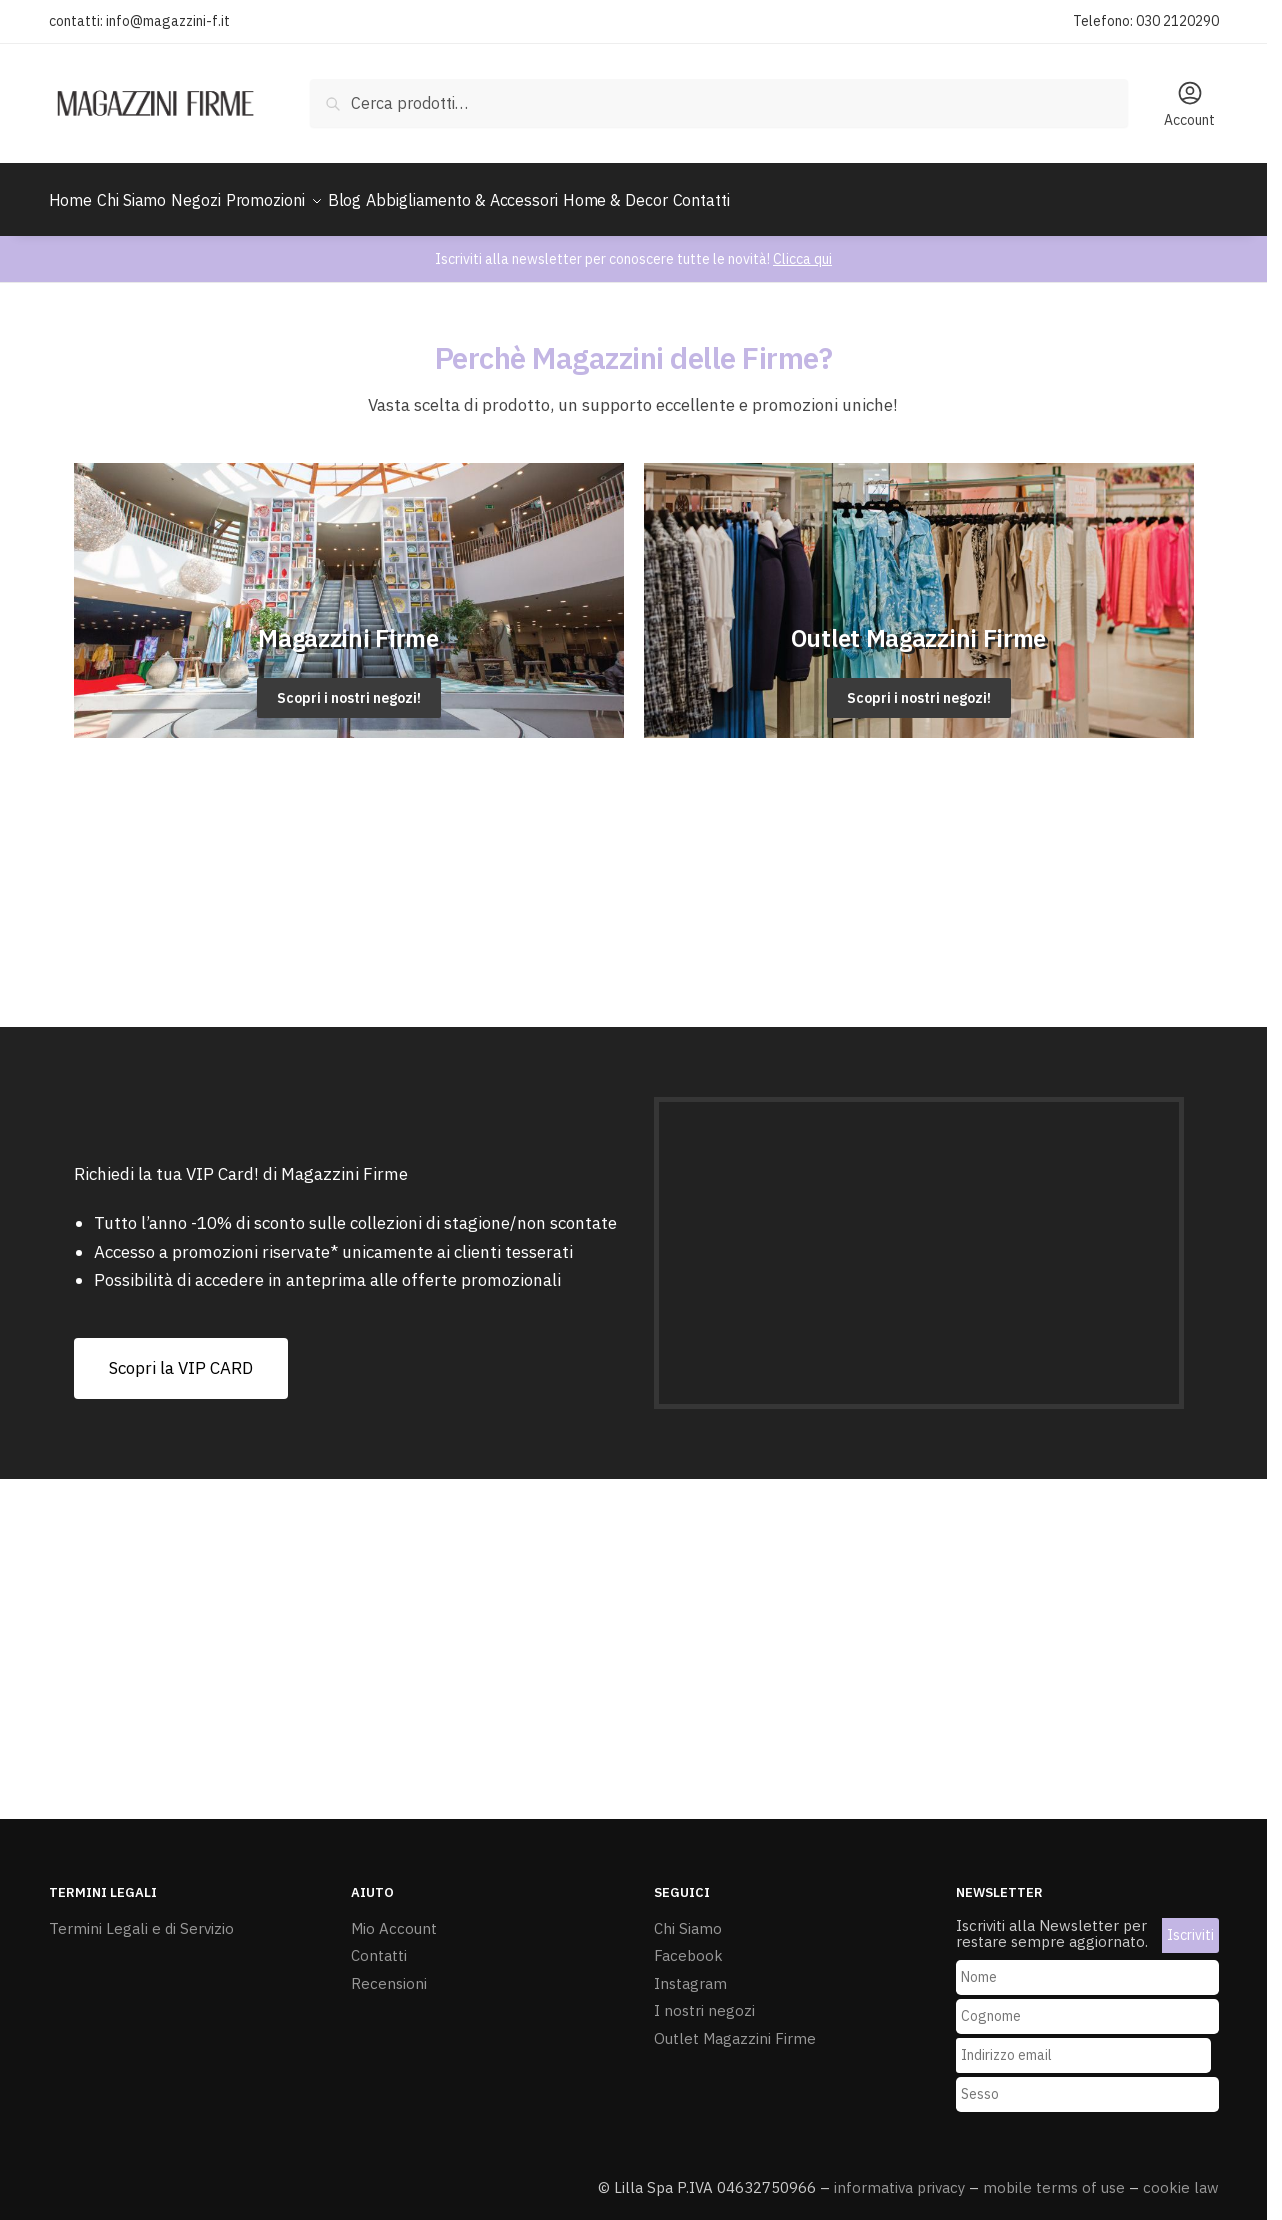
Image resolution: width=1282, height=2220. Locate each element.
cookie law (1181, 2175)
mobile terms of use (1054, 2175)
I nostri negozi (704, 1998)
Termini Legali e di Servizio (141, 1916)
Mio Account (394, 1916)
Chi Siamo (688, 1916)
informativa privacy (899, 2175)
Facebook (688, 1943)
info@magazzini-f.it (168, 21)
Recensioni (389, 1971)
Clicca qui (802, 247)
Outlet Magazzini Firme (735, 2026)
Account (1189, 104)
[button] (181, 1356)
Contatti (379, 1943)
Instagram (690, 1971)
